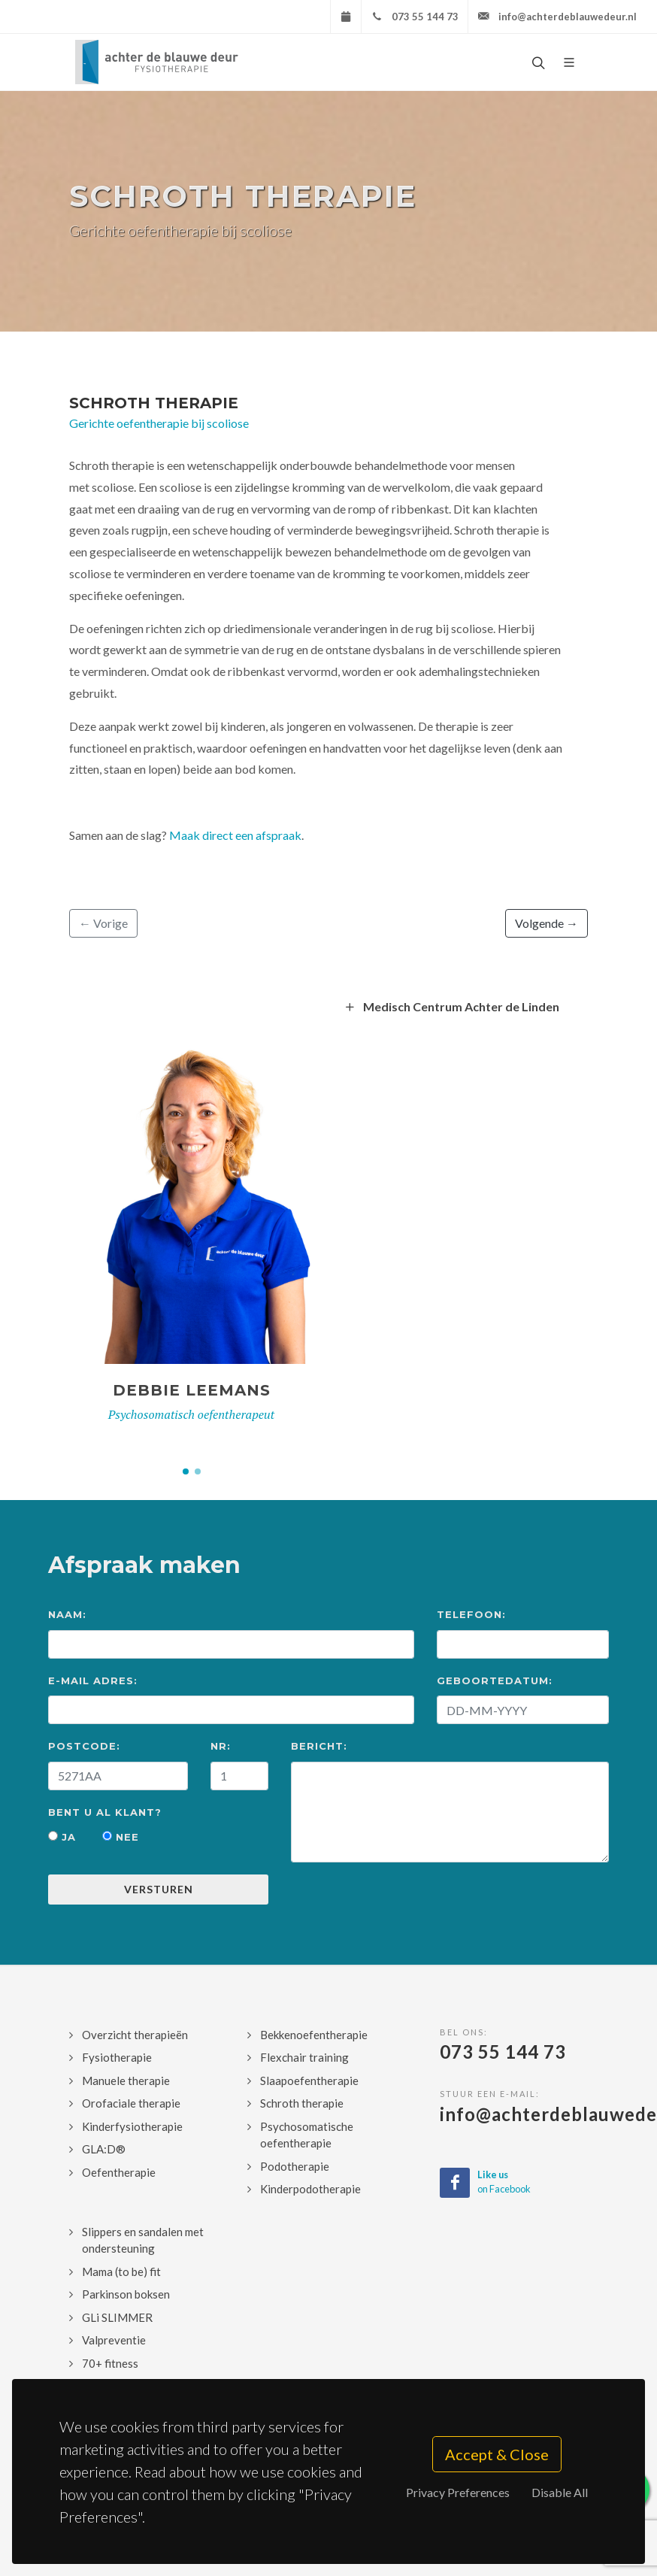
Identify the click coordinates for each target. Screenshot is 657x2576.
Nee (120, 1837)
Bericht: (319, 1746)
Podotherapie (294, 2166)
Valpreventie (114, 2340)
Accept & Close (497, 2454)
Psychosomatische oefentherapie (306, 2135)
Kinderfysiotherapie (132, 2126)
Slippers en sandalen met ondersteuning (143, 2240)
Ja (62, 1837)
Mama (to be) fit (121, 2271)
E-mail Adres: (93, 1680)
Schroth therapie (153, 403)
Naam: (67, 1614)
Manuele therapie (126, 2080)
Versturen (158, 1889)
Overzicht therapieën (135, 2034)
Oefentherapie (119, 2172)
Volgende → (546, 923)
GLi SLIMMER (117, 2317)
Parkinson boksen (126, 2294)
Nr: (220, 1746)
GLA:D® (104, 2149)
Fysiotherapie (117, 2057)
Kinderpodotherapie (310, 2189)
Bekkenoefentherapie (314, 2034)
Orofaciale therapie (131, 2103)
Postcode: (84, 1746)
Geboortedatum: (495, 1680)
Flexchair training (304, 2057)
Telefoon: (471, 1614)
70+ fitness (110, 2363)
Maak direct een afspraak (235, 835)
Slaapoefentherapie (309, 2080)
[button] (186, 1471)
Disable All (559, 2492)
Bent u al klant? (105, 1812)
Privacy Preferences (458, 2492)
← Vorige (103, 923)
